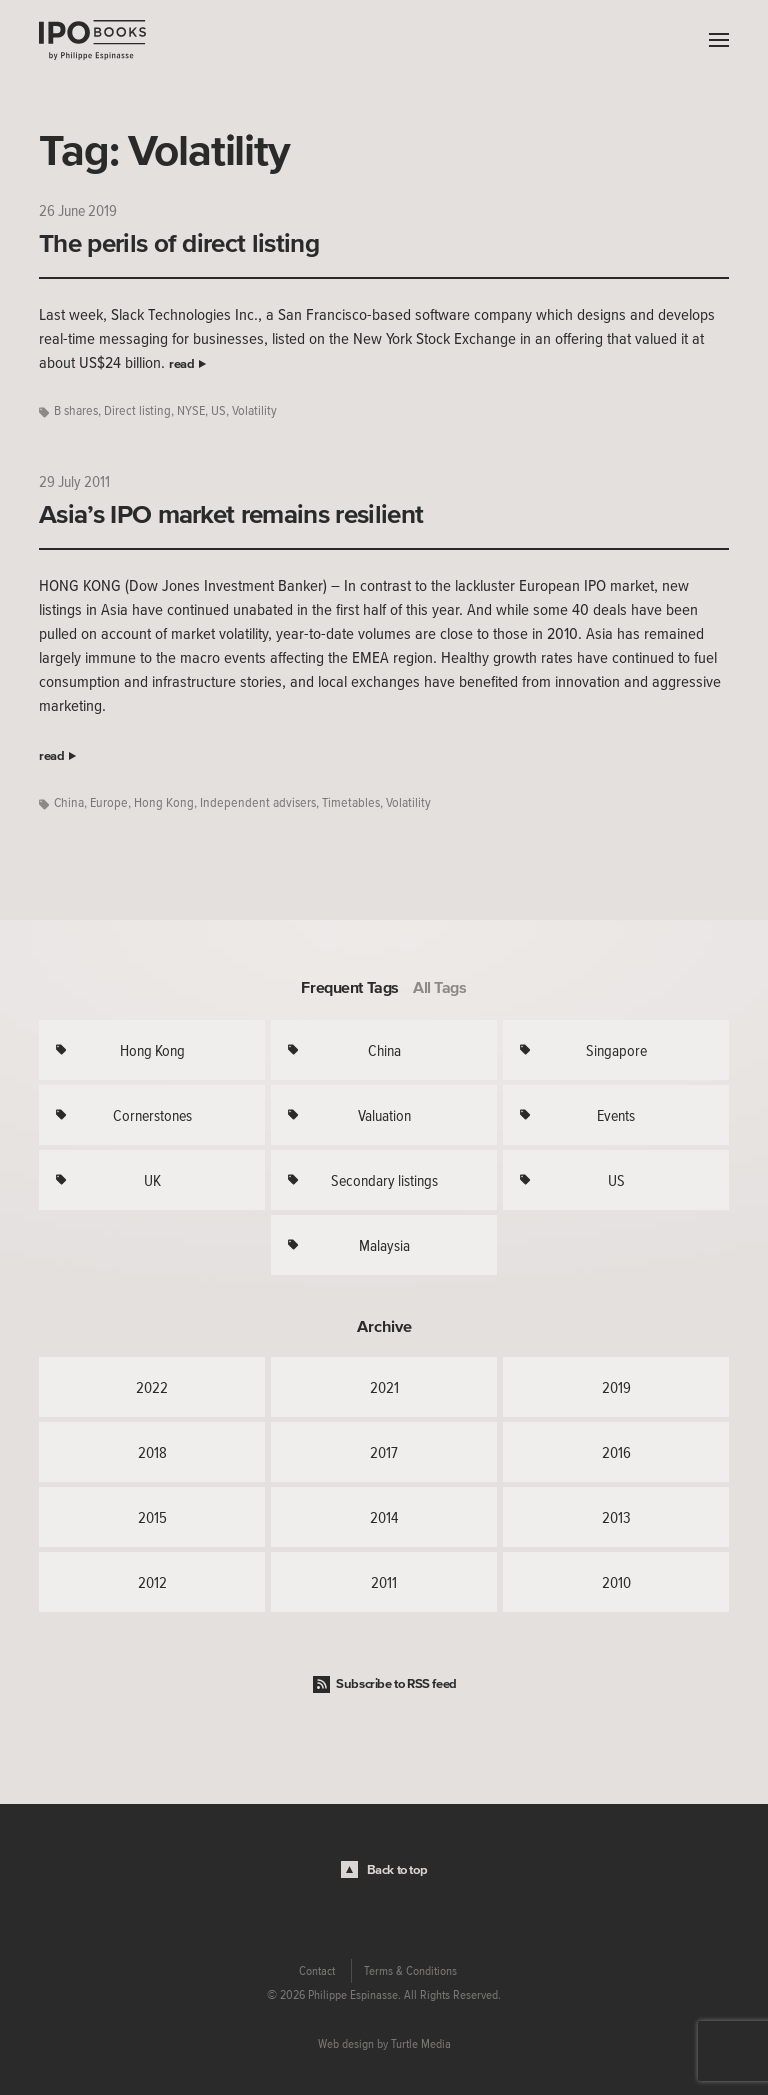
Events (616, 1115)
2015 (152, 1517)
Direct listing (137, 410)
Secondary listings (384, 1180)
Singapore (616, 1050)
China (69, 802)
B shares (76, 410)
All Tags (440, 987)
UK (152, 1180)
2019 (616, 1387)
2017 (384, 1452)
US (218, 410)
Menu (714, 40)
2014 (384, 1517)
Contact (317, 1971)
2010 (616, 1582)
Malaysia (384, 1245)
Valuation (384, 1115)
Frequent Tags (350, 987)
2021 (384, 1387)
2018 (152, 1452)
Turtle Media (421, 2044)
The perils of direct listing (179, 243)
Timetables (351, 802)
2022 (152, 1387)
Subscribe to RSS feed (396, 1683)
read (181, 363)
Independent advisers (258, 802)
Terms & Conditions (410, 1971)
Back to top (397, 1869)
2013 (616, 1517)
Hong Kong (164, 802)
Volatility (254, 410)
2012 (152, 1582)
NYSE (191, 410)
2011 (384, 1582)
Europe (109, 802)
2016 (616, 1452)
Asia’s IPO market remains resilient (231, 514)
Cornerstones (152, 1115)
